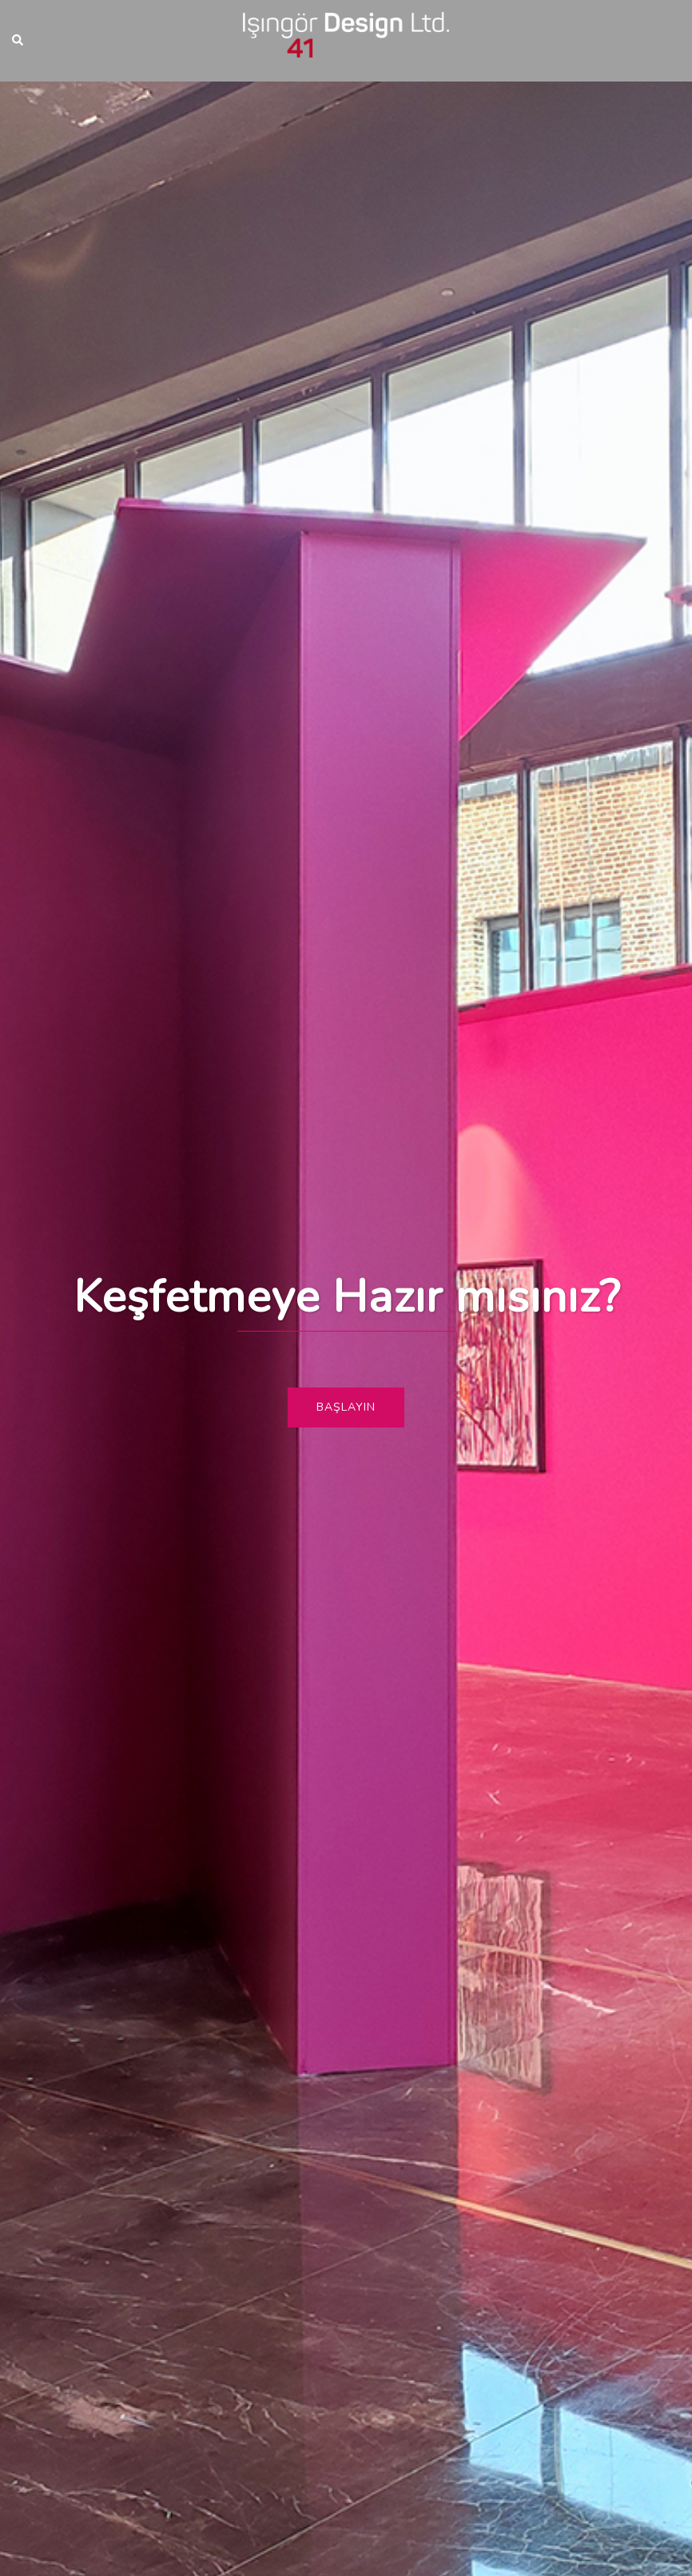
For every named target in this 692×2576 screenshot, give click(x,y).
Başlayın (346, 1407)
